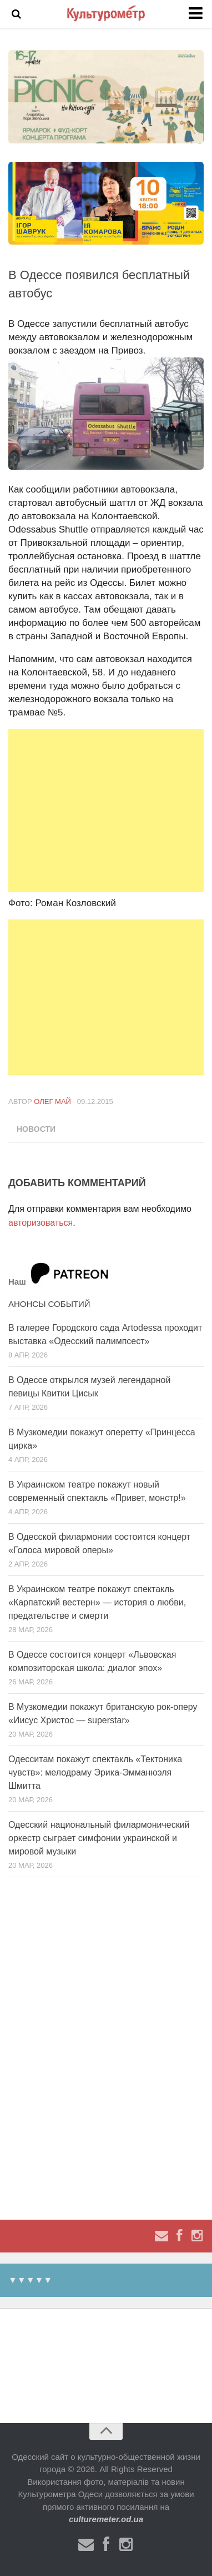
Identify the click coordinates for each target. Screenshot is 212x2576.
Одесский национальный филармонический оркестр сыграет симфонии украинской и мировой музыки (99, 1838)
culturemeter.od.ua (106, 2519)
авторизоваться (40, 1222)
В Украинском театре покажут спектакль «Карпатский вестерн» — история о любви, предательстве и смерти (97, 1602)
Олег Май (52, 1101)
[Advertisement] (106, 810)
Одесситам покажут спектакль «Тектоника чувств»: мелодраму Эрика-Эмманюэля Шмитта (95, 1772)
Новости (36, 1129)
